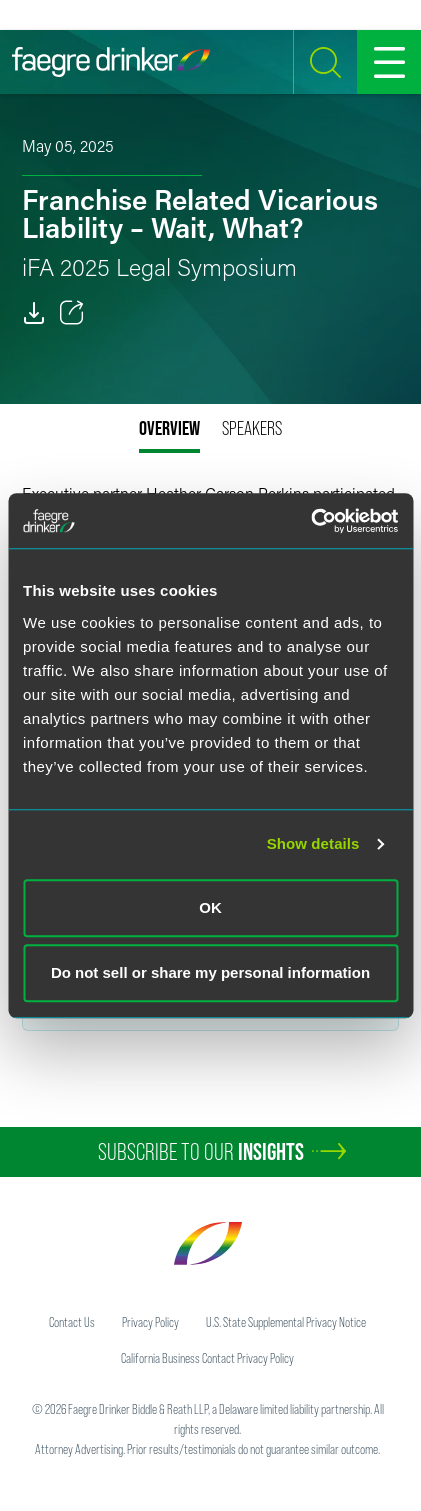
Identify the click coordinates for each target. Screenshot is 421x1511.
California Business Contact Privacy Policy (207, 1358)
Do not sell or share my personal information (210, 972)
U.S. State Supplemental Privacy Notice (286, 1322)
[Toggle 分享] (72, 313)
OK (210, 907)
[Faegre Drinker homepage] (111, 62)
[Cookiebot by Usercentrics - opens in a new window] (310, 521)
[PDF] (34, 313)
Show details (313, 843)
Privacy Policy (150, 1322)
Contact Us (72, 1322)
